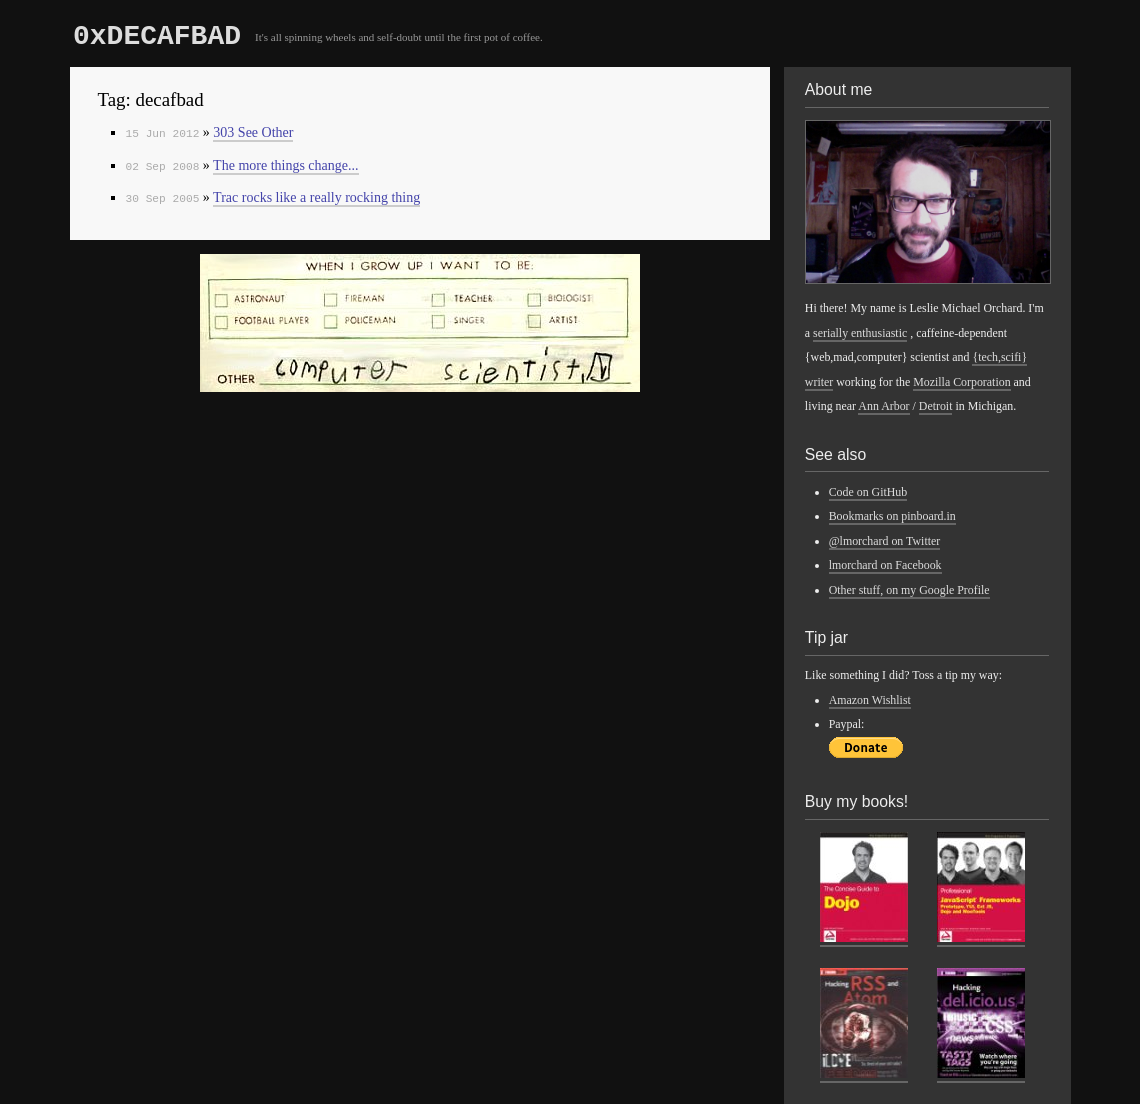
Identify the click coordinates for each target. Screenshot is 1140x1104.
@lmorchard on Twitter (885, 541)
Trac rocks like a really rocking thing (316, 197)
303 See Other (253, 132)
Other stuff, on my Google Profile (909, 590)
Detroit (936, 406)
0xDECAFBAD (157, 37)
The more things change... (285, 165)
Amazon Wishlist (870, 700)
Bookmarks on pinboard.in (892, 516)
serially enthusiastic (860, 333)
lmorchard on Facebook (885, 565)
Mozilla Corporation (961, 382)
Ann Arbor (883, 406)
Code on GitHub (868, 492)
